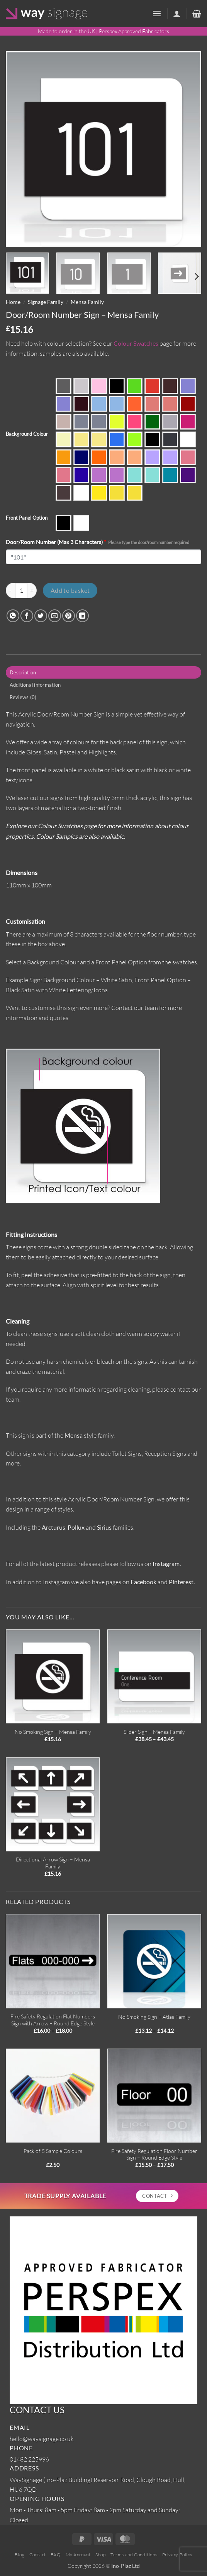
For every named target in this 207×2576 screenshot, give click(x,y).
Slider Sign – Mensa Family (154, 1731)
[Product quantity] (21, 590)
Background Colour (27, 434)
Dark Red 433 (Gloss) (188, 404)
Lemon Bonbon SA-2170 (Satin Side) (99, 439)
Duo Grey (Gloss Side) (81, 421)
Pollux (76, 1527)
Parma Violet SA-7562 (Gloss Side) (152, 457)
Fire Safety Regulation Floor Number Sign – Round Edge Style (154, 2154)
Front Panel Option (27, 518)
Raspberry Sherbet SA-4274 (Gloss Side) (188, 457)
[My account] (177, 13)
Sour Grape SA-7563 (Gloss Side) (99, 475)
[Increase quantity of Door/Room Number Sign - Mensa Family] (32, 590)
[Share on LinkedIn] (82, 615)
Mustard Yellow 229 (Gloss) (63, 457)
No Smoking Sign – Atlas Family (154, 2016)
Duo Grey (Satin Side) (99, 421)
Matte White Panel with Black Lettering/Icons (81, 523)
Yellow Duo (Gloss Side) (117, 493)
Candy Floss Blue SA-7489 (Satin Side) (117, 404)
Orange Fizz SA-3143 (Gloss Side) (117, 457)
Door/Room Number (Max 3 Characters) (97, 542)
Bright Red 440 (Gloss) (152, 386)
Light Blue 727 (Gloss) (117, 439)
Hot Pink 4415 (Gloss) (188, 421)
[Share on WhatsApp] (13, 615)
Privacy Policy (177, 2554)
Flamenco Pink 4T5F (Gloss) (134, 421)
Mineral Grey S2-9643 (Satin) (170, 439)
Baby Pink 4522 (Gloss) (99, 386)
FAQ (56, 2554)
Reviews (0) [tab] (23, 697)
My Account (78, 2554)
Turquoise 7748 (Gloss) (170, 475)
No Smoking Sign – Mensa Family (53, 1731)
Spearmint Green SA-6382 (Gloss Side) (134, 475)
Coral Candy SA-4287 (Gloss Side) (152, 404)
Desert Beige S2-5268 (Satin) (63, 421)
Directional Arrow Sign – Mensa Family (53, 1863)
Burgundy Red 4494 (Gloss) (81, 404)
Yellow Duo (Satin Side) (134, 493)
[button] (156, 13)
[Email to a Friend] (54, 615)
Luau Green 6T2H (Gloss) (134, 439)
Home (13, 302)
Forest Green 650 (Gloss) (152, 421)
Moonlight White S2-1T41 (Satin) (188, 439)
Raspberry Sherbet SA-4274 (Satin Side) (63, 475)
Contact (37, 2554)
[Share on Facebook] (26, 615)
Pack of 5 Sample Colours (53, 2151)
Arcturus (53, 1527)
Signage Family (45, 302)
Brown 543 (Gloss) (170, 386)
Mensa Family (87, 302)
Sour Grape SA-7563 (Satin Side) (117, 475)
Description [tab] (23, 672)
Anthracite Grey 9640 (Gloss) (63, 386)
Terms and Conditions (133, 2554)
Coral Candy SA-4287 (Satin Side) (170, 404)
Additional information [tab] (35, 685)
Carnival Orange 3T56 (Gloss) (134, 404)
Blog (19, 2554)
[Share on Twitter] (40, 615)
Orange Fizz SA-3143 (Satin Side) (134, 457)
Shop (100, 2554)
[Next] (196, 276)
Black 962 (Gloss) (117, 386)
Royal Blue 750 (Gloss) (81, 475)
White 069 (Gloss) (81, 493)
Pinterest (181, 1581)
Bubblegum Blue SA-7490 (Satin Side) (63, 404)
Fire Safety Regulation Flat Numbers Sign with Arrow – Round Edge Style (52, 2020)
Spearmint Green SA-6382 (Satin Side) (152, 475)
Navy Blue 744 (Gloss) (81, 457)
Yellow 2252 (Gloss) (99, 493)
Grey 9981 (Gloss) (170, 421)
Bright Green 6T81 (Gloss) (134, 386)
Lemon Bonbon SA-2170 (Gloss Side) (81, 439)
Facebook (143, 1581)
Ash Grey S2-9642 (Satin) (81, 386)
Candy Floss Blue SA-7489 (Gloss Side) (99, 404)
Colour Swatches (136, 343)
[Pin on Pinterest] (68, 615)
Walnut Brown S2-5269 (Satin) (63, 493)
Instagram (166, 1563)
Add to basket (70, 590)
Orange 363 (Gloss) (99, 457)
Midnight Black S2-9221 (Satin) (152, 439)
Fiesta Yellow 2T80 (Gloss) (117, 421)
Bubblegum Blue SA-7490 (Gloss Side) (188, 386)
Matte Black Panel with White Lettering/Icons (63, 523)
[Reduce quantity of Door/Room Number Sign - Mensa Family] (10, 590)
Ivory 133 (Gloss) (63, 439)
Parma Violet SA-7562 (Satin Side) (170, 457)
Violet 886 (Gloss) (188, 475)
